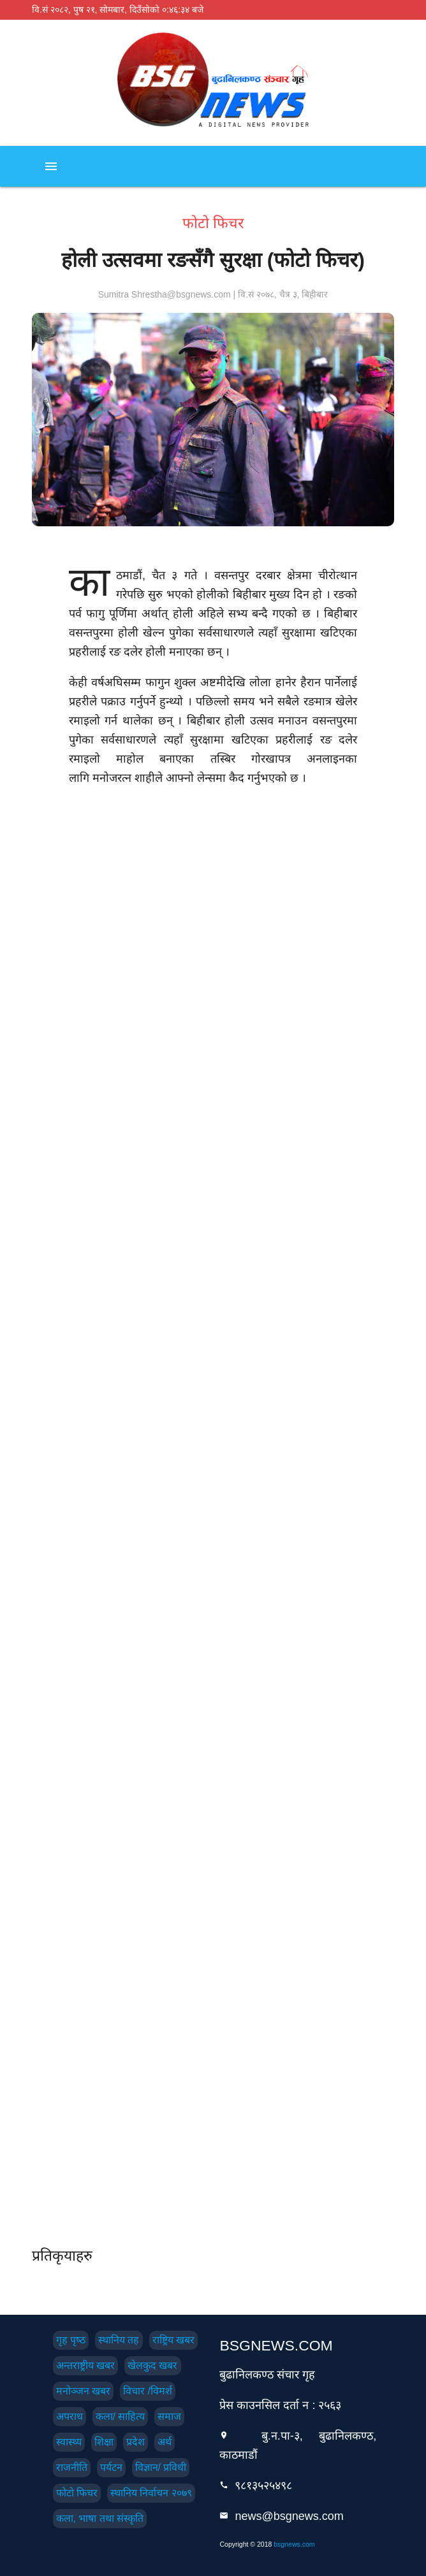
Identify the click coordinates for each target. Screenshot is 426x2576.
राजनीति (71, 2467)
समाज (169, 2416)
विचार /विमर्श (147, 2390)
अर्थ (165, 2441)
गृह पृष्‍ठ (70, 2340)
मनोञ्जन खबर (83, 2390)
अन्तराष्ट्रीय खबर (85, 2365)
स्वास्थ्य (69, 2441)
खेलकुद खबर (152, 2365)
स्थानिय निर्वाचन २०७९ (151, 2492)
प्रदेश (135, 2441)
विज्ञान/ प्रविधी (161, 2467)
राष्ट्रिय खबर (173, 2340)
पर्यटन (111, 2467)
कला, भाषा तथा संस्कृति (100, 2518)
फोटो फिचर (77, 2492)
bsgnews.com (294, 2544)
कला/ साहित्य (120, 2416)
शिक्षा (104, 2441)
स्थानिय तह (118, 2340)
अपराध (69, 2416)
